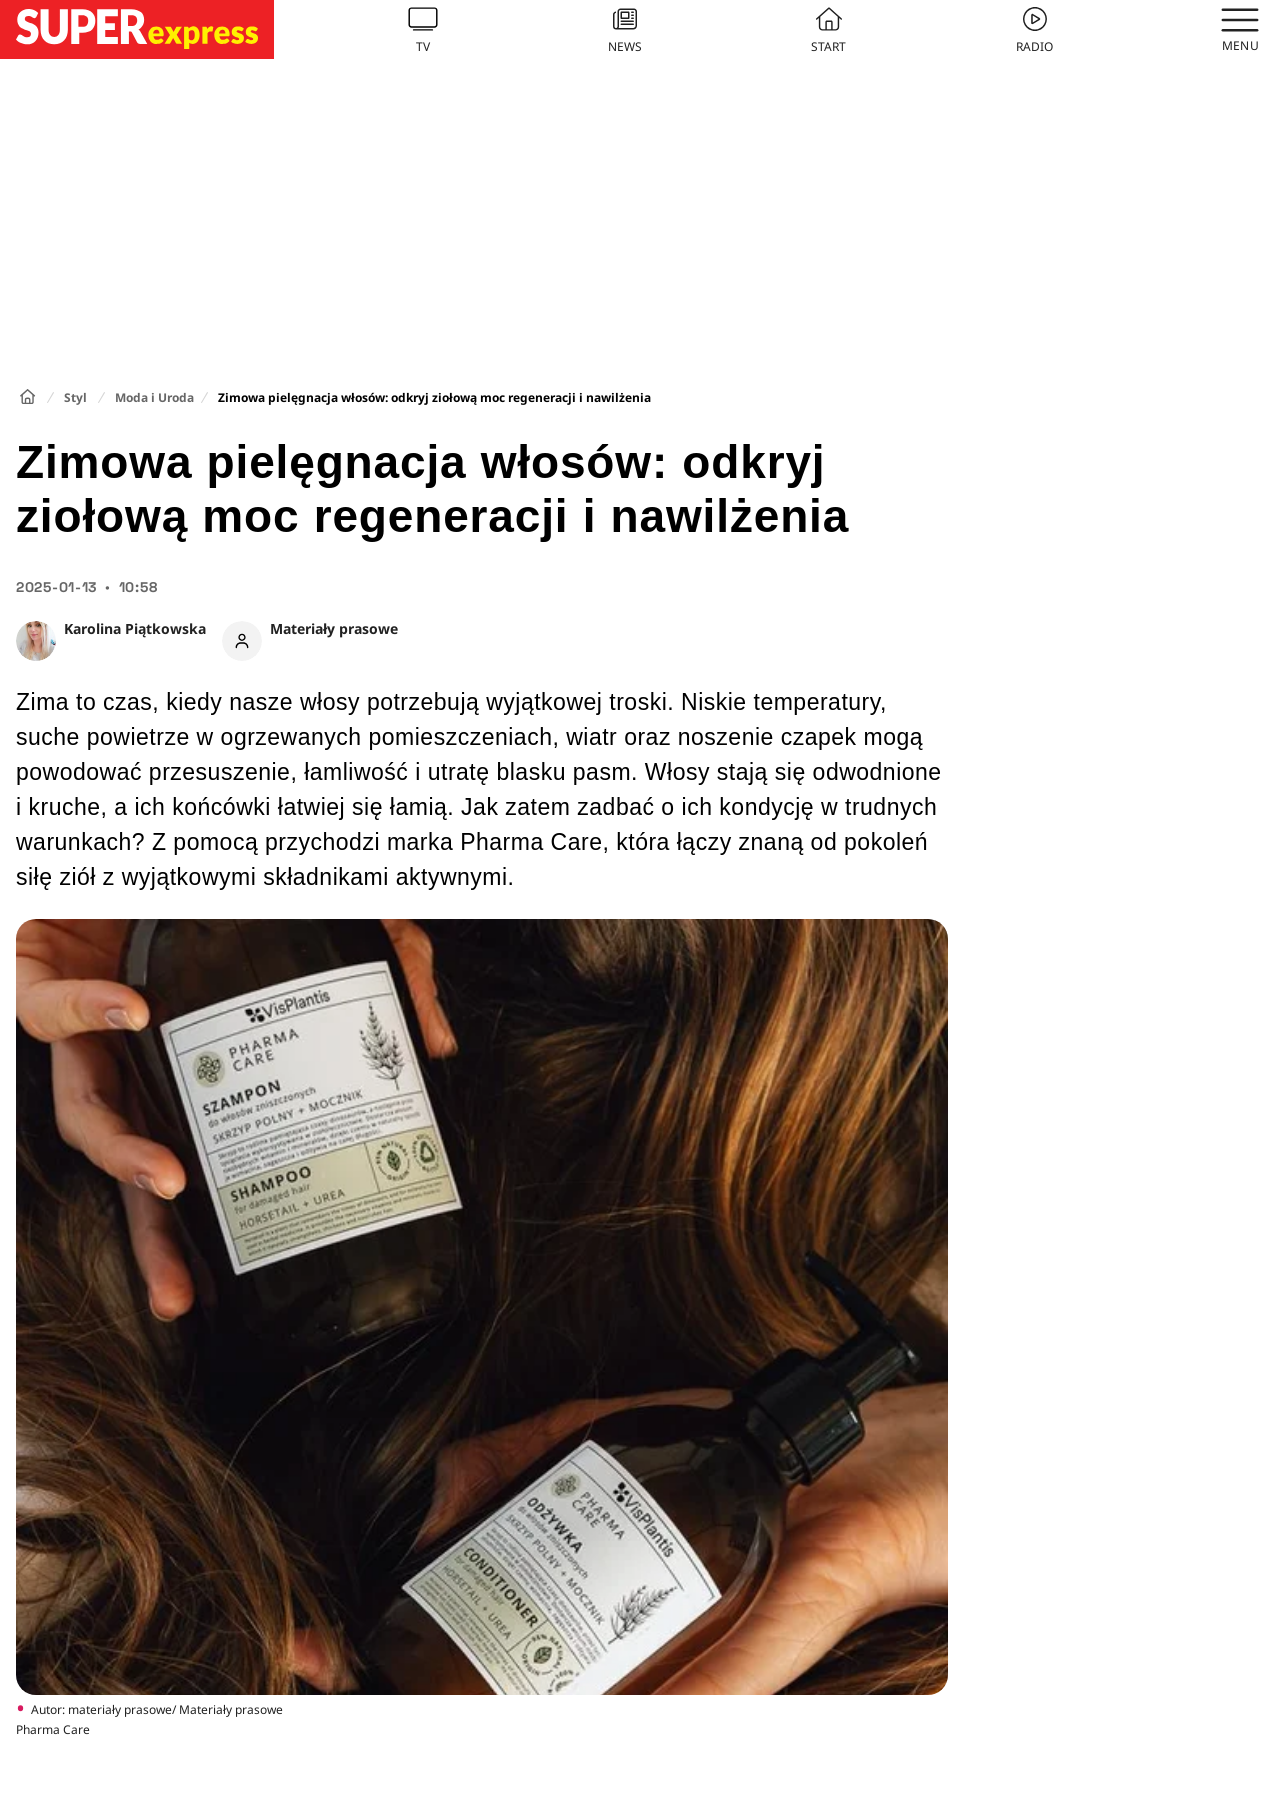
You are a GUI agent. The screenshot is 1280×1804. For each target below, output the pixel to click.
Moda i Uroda (154, 397)
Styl (75, 397)
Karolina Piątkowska (135, 628)
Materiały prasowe (334, 628)
